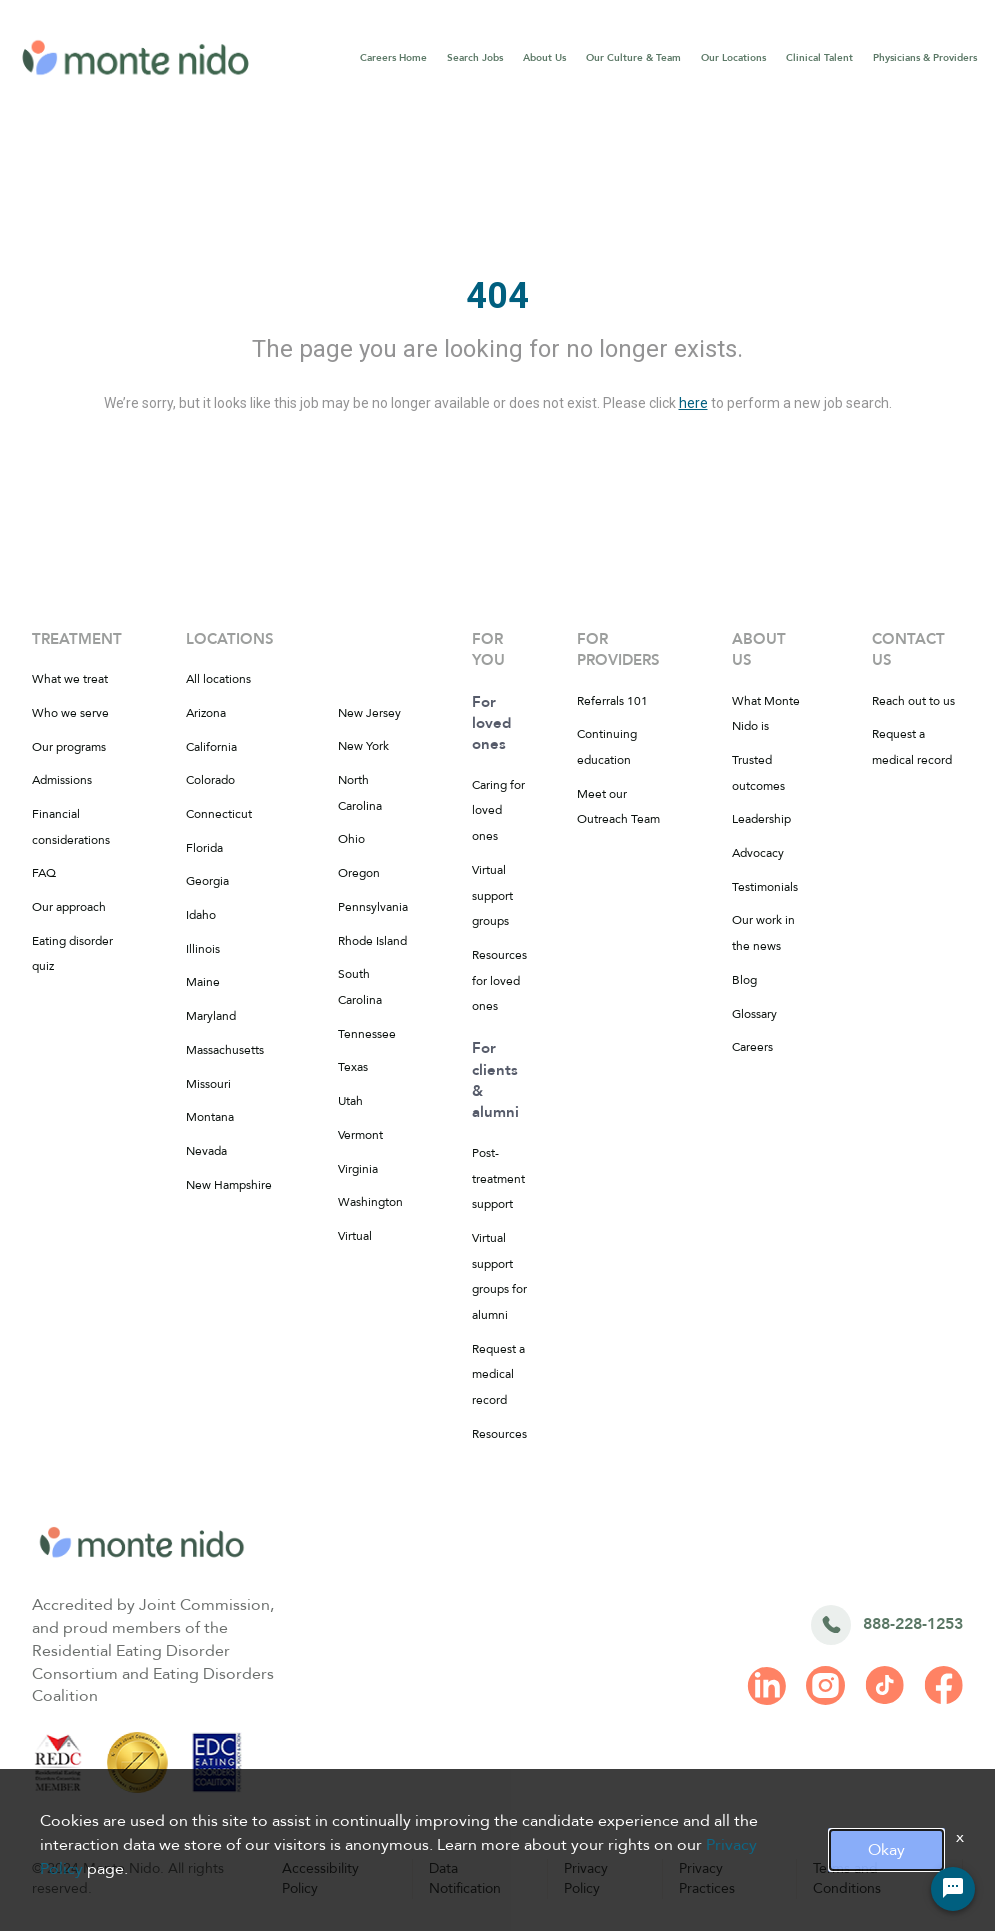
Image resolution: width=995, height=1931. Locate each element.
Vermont (360, 1135)
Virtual (355, 1236)
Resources (499, 1434)
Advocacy (758, 853)
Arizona (206, 713)
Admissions (62, 780)
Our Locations (733, 58)
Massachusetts (225, 1050)
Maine (203, 982)
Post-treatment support (498, 1178)
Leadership (761, 819)
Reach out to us (913, 701)
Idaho (201, 915)
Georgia (207, 881)
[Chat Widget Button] (953, 1889)
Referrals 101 (612, 701)
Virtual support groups (492, 895)
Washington (370, 1202)
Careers (752, 1047)
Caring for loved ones (498, 810)
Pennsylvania (373, 907)
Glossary (754, 1014)
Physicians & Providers (925, 58)
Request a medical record (498, 1374)
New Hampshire (229, 1185)
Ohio (351, 839)
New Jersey (369, 713)
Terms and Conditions (847, 1878)
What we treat (70, 679)
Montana (210, 1117)
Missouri (208, 1084)
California (211, 747)
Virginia (358, 1169)
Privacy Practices (707, 1878)
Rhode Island (372, 941)
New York (363, 746)
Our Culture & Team (633, 58)
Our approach (69, 907)
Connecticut (219, 814)
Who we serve (70, 713)
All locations (218, 679)
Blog (744, 980)
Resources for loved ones (499, 980)
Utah (350, 1101)
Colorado (210, 780)
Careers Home (393, 58)
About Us (544, 58)
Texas (353, 1067)
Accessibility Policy (320, 1878)
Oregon (359, 873)
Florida (204, 848)
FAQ (44, 873)
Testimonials (765, 887)
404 (497, 296)
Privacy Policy (586, 1878)
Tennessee (367, 1034)
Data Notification (465, 1878)
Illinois (203, 949)
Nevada (206, 1151)
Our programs (69, 747)
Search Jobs (475, 58)
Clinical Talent (819, 58)
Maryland (211, 1016)
